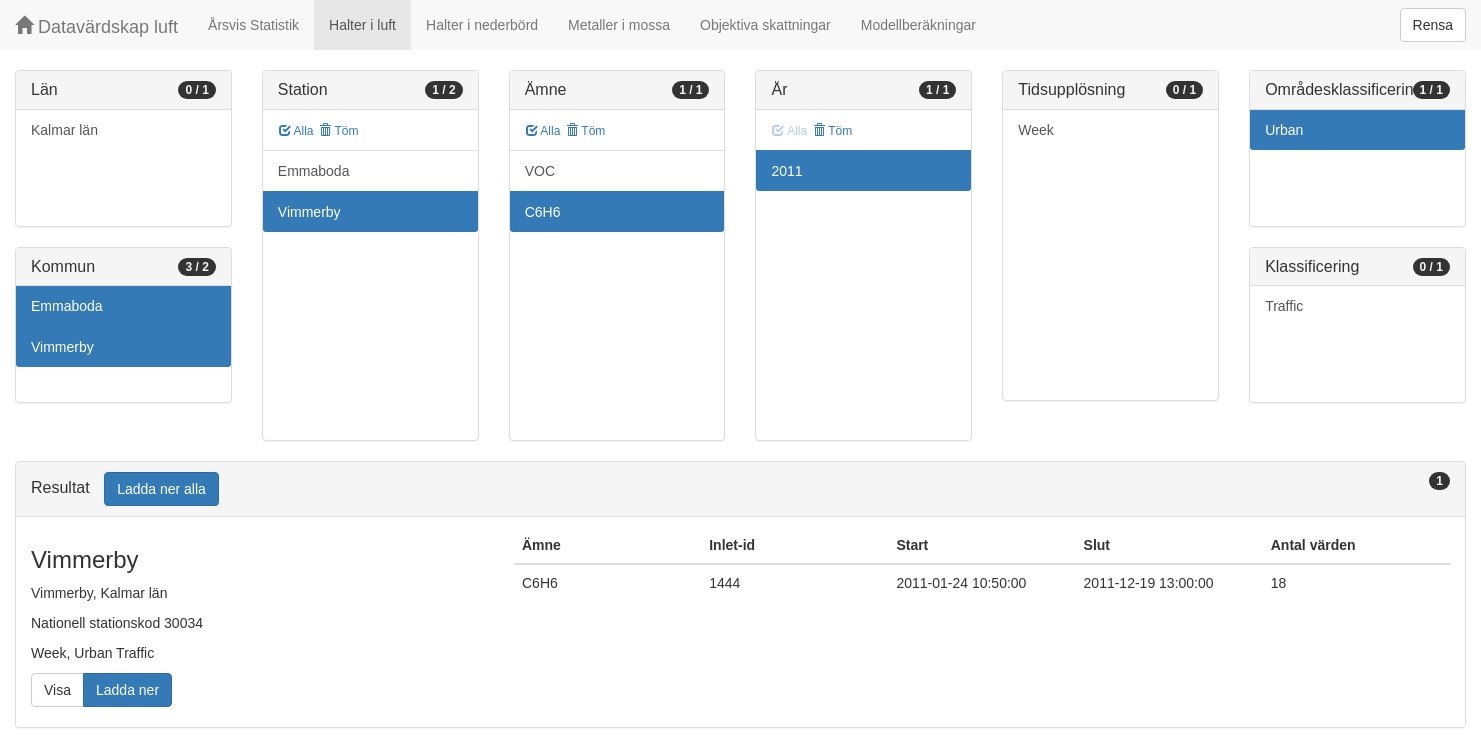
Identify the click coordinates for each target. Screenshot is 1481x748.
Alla (296, 131)
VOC (540, 171)
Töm (338, 131)
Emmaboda (67, 306)
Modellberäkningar (918, 25)
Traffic (1284, 306)
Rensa (1433, 25)
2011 (786, 171)
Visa (57, 690)
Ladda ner (127, 690)
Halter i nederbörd (482, 25)
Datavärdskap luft (96, 26)
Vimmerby (62, 347)
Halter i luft (362, 25)
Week (1036, 130)
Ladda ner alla (161, 489)
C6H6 (543, 212)
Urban (1284, 130)
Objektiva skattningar (765, 25)
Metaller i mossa (619, 25)
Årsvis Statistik (253, 25)
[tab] (740, 489)
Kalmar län (64, 130)
